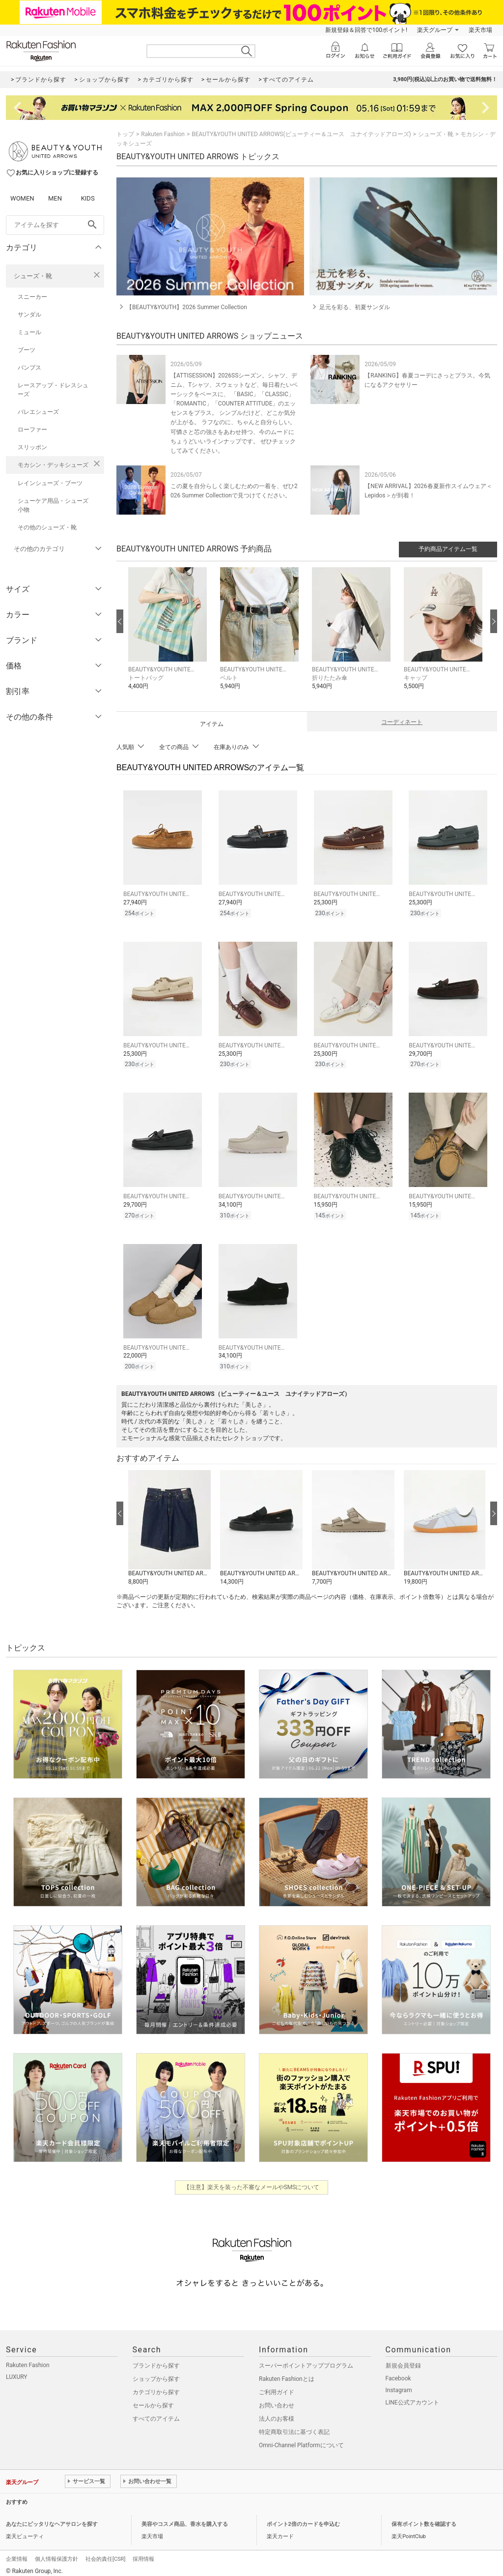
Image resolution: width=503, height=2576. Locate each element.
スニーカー (32, 296)
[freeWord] (55, 225)
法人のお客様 (276, 2412)
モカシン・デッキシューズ (53, 465)
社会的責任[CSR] (105, 2553)
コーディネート (401, 722)
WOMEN (22, 198)
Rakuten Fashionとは (286, 2373)
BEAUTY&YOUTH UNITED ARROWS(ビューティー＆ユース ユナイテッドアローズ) (301, 134)
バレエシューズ (38, 411)
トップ (125, 134)
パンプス (29, 367)
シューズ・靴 (33, 276)
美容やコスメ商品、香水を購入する (184, 2518)
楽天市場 (480, 30)
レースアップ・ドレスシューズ (53, 390)
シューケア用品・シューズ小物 (53, 505)
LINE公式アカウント (412, 2396)
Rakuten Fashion (163, 134)
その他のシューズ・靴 (47, 527)
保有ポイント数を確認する (423, 2518)
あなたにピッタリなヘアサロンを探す (52, 2518)
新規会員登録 (403, 2359)
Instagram (399, 2384)
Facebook (398, 2372)
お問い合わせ (276, 2399)
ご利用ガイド (276, 2386)
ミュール (29, 332)
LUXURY (17, 2371)
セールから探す (153, 2399)
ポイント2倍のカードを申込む (303, 2518)
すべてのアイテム (156, 2412)
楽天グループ (434, 30)
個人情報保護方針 (56, 2553)
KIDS (88, 198)
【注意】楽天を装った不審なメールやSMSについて (252, 2181)
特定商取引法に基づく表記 (294, 2426)
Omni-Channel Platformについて (301, 2439)
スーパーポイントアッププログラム (306, 2359)
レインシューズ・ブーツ (50, 483)
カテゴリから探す (156, 2386)
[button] (169, 635)
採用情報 (143, 2553)
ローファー (32, 429)
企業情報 (17, 2553)
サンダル (29, 314)
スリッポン (32, 447)
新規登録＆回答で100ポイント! (366, 30)
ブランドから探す (156, 2359)
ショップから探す (156, 2373)
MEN (55, 198)
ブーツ (26, 350)
